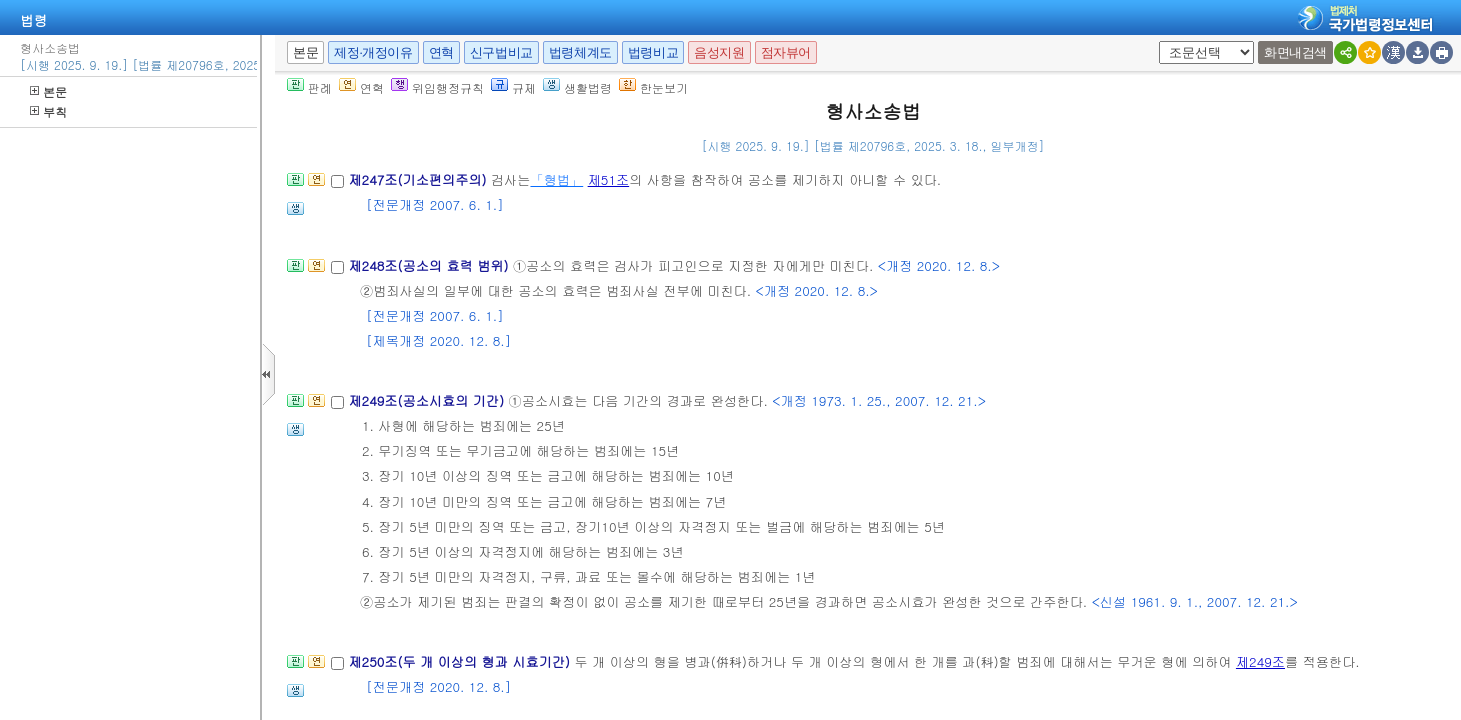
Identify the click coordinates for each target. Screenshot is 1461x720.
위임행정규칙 (437, 87)
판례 (309, 87)
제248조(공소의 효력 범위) (430, 265)
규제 (513, 87)
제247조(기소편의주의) (419, 179)
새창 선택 (1165, 41)
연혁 (441, 52)
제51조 (609, 179)
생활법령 (577, 87)
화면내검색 (1295, 52)
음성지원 (719, 52)
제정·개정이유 (373, 52)
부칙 (48, 111)
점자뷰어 (786, 52)
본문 (48, 91)
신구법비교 (501, 52)
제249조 (1260, 661)
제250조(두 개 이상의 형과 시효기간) (461, 661)
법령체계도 (580, 52)
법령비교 (653, 52)
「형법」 (556, 179)
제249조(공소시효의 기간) (428, 400)
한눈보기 (653, 87)
